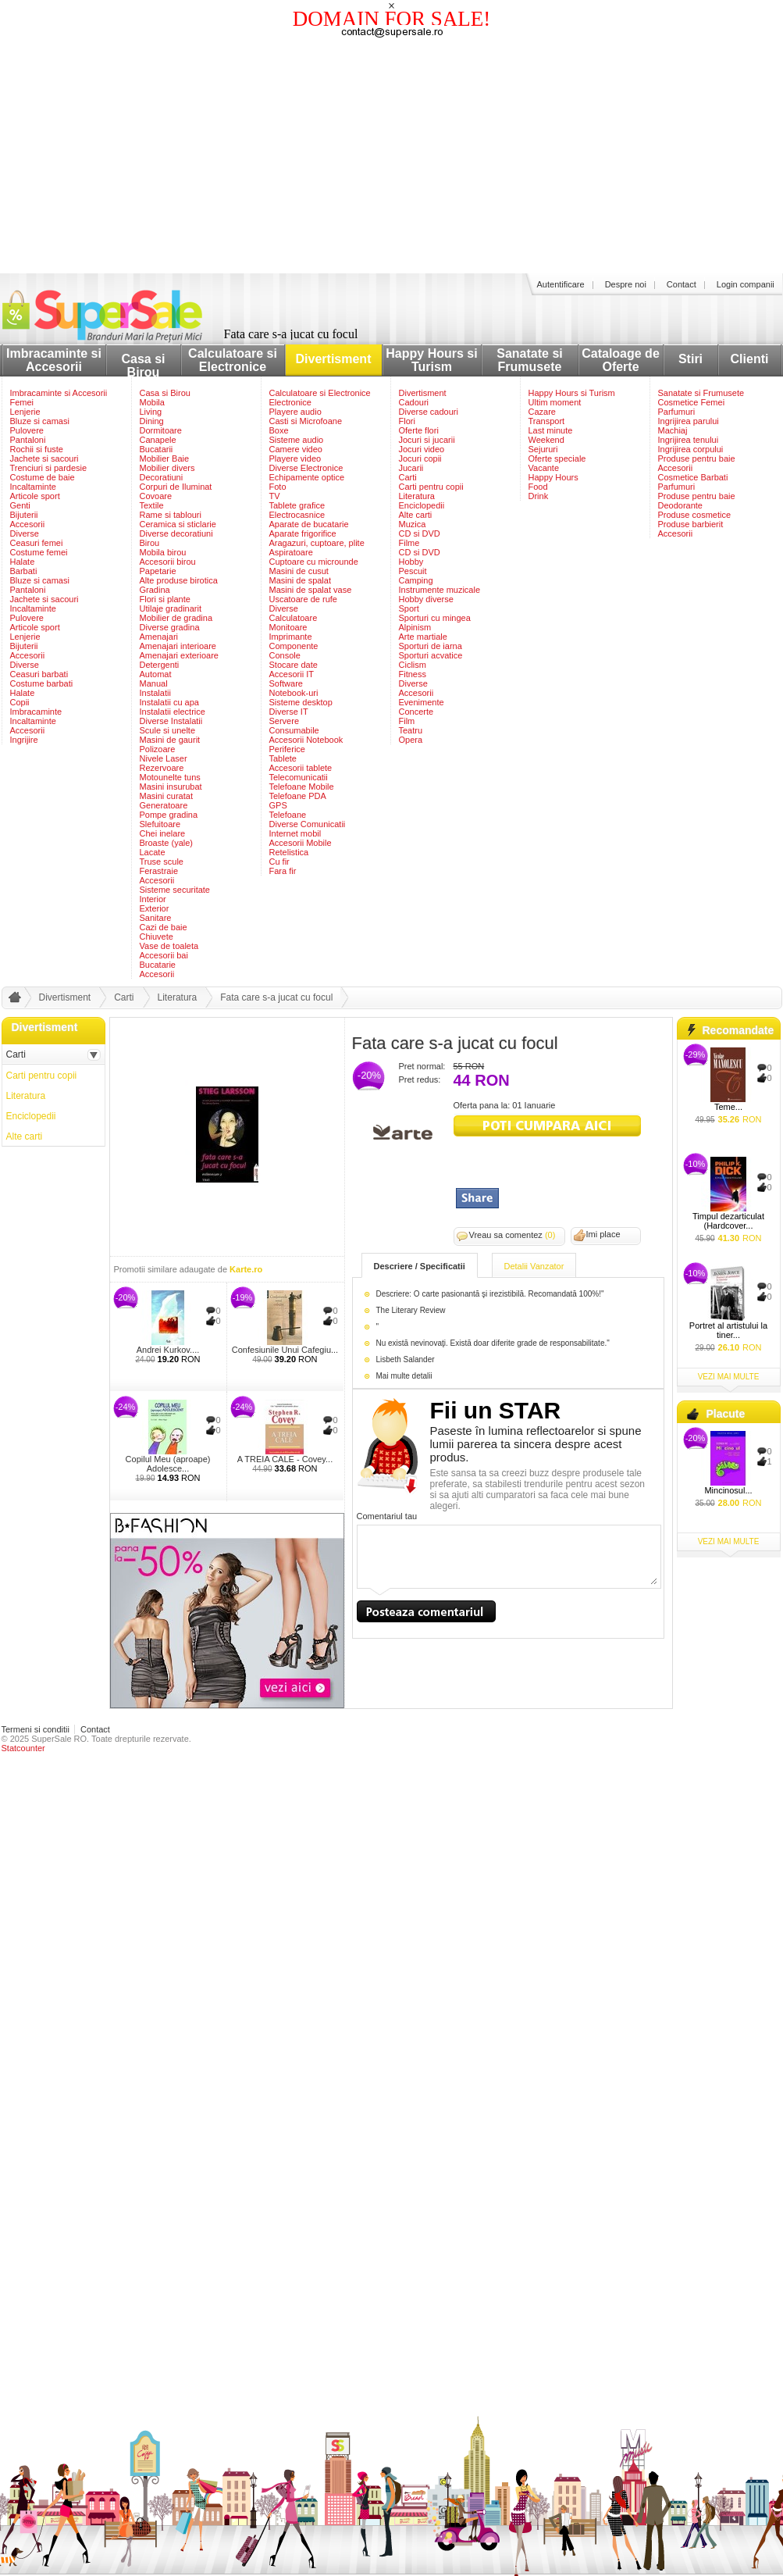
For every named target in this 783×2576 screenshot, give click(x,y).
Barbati (23, 571)
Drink (539, 496)
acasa (12, 1001)
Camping (416, 580)
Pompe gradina (169, 814)
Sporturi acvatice (431, 655)
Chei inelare (163, 833)
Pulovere (27, 430)
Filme (409, 543)
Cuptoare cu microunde (313, 561)
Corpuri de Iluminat (176, 486)
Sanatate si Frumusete (529, 360)
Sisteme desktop (301, 702)
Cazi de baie (163, 927)
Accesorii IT (291, 674)
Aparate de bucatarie (309, 524)
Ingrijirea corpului (691, 449)
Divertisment (334, 359)
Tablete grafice (297, 505)
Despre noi (625, 284)
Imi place (603, 1234)
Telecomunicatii (298, 777)
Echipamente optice (307, 477)
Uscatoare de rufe (303, 599)
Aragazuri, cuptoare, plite (317, 543)
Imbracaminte (36, 711)
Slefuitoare (160, 824)
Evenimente (421, 702)
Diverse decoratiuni (176, 533)
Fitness (412, 674)
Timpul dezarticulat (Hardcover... (728, 1220)
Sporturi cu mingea (435, 618)
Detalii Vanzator (534, 1266)
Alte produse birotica (179, 580)
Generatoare (164, 805)
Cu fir (279, 861)
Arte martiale (423, 636)
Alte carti (415, 514)
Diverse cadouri (428, 411)
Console (285, 655)
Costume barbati (41, 683)
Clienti (750, 359)
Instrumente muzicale (440, 589)
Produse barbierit (691, 524)
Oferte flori (419, 430)
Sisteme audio (296, 439)
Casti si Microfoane (306, 421)
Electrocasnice (297, 514)
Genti (20, 505)
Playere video (295, 458)
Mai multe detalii (404, 1376)
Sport (409, 608)
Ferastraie (159, 871)
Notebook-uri (294, 693)
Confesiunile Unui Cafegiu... (285, 1349)
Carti (408, 477)
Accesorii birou (168, 561)
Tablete (283, 758)
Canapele (158, 439)
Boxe (279, 430)
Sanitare (156, 917)
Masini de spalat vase (310, 589)
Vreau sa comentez (512, 1235)
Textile (152, 505)
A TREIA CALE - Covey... (285, 1459)
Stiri (690, 359)
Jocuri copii (420, 458)
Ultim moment (555, 402)
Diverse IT (288, 711)
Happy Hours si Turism (431, 360)
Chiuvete (156, 936)
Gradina (155, 589)
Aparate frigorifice (302, 533)
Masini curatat (166, 796)
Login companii (745, 284)
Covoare (156, 496)
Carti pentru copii (431, 486)
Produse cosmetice (694, 514)
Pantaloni (28, 439)
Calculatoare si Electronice (232, 360)
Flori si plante (165, 599)
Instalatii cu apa (169, 702)
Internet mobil (295, 833)
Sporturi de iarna (430, 646)
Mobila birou (163, 552)
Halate (22, 561)
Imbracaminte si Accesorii (53, 360)
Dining (152, 421)
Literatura (417, 496)
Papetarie (158, 571)
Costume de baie (42, 477)
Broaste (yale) (166, 842)
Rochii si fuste (36, 449)
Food (538, 486)
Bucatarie (158, 964)
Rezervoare (162, 767)
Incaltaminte (33, 486)
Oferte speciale (557, 458)
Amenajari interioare (178, 646)
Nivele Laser (163, 758)
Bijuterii (24, 514)
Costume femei (39, 552)
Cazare (542, 411)
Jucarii (411, 468)
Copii (20, 702)
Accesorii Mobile (300, 842)
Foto (278, 486)
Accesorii (27, 524)
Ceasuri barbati (39, 674)
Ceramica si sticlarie (178, 524)
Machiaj (673, 430)
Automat (156, 674)
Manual (154, 683)
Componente (294, 646)
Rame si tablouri (170, 514)
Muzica (412, 524)
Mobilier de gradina (176, 618)
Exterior (154, 908)
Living (151, 411)
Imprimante (290, 636)
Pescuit (413, 571)
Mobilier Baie (165, 458)
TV (274, 496)
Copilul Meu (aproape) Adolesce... (168, 1463)
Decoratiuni (161, 477)
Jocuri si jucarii (427, 439)
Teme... (728, 1106)
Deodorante (680, 505)
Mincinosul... (728, 1490)
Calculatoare (293, 618)
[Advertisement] (391, 156)
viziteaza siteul (547, 1125)
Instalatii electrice (172, 711)
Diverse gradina (170, 627)
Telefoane (288, 814)
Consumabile (294, 730)
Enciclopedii (422, 505)
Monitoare (288, 627)
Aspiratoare (291, 552)
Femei (22, 402)
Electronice (290, 402)
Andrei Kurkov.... (168, 1349)
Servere (284, 721)
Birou (150, 543)
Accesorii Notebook (306, 739)
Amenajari (159, 636)
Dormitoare (161, 430)
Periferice (287, 749)
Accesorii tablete (301, 767)
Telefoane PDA (297, 796)
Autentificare (561, 284)
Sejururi (543, 449)
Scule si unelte (168, 730)
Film (407, 721)
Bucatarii (156, 449)
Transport (547, 421)
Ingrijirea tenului (688, 439)
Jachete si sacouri (44, 458)
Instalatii (155, 693)
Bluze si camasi (39, 421)
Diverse (24, 533)
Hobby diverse (426, 599)
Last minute (551, 430)
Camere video (295, 449)
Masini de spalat (300, 580)
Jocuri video (422, 449)
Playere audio (295, 411)
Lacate (152, 852)
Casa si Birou (143, 365)
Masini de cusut (299, 571)
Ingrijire (24, 739)
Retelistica (289, 852)
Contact (681, 284)
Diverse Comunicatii (307, 824)
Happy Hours (553, 477)
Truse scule (161, 861)
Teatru (411, 730)
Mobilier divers (167, 468)
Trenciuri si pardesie (48, 468)
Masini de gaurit (170, 739)
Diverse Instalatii (171, 721)
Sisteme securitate (175, 889)
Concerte (416, 711)
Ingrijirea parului (688, 421)
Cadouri (414, 402)
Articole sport (35, 496)
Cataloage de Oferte (621, 360)
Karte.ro (246, 1269)
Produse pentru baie (696, 458)
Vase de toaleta (169, 946)
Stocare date (293, 664)
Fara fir (283, 871)
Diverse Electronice (306, 468)
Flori (407, 421)
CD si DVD (419, 533)
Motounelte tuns (170, 777)
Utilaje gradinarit (170, 608)
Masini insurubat (171, 786)
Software (286, 683)
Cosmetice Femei (691, 402)
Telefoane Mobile (301, 786)
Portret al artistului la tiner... (728, 1330)
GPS (278, 805)
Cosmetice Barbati (693, 477)
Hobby (411, 561)
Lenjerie (25, 411)
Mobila (152, 402)
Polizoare (158, 749)
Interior (153, 899)
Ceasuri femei (36, 543)
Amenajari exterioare (179, 655)
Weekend (546, 439)
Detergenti (160, 664)
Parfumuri (677, 411)
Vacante (544, 468)
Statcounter (23, 1748)
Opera (411, 739)
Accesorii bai (164, 955)
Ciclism (412, 664)
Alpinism (415, 627)
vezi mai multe (729, 1376)
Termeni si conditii (35, 1729)
